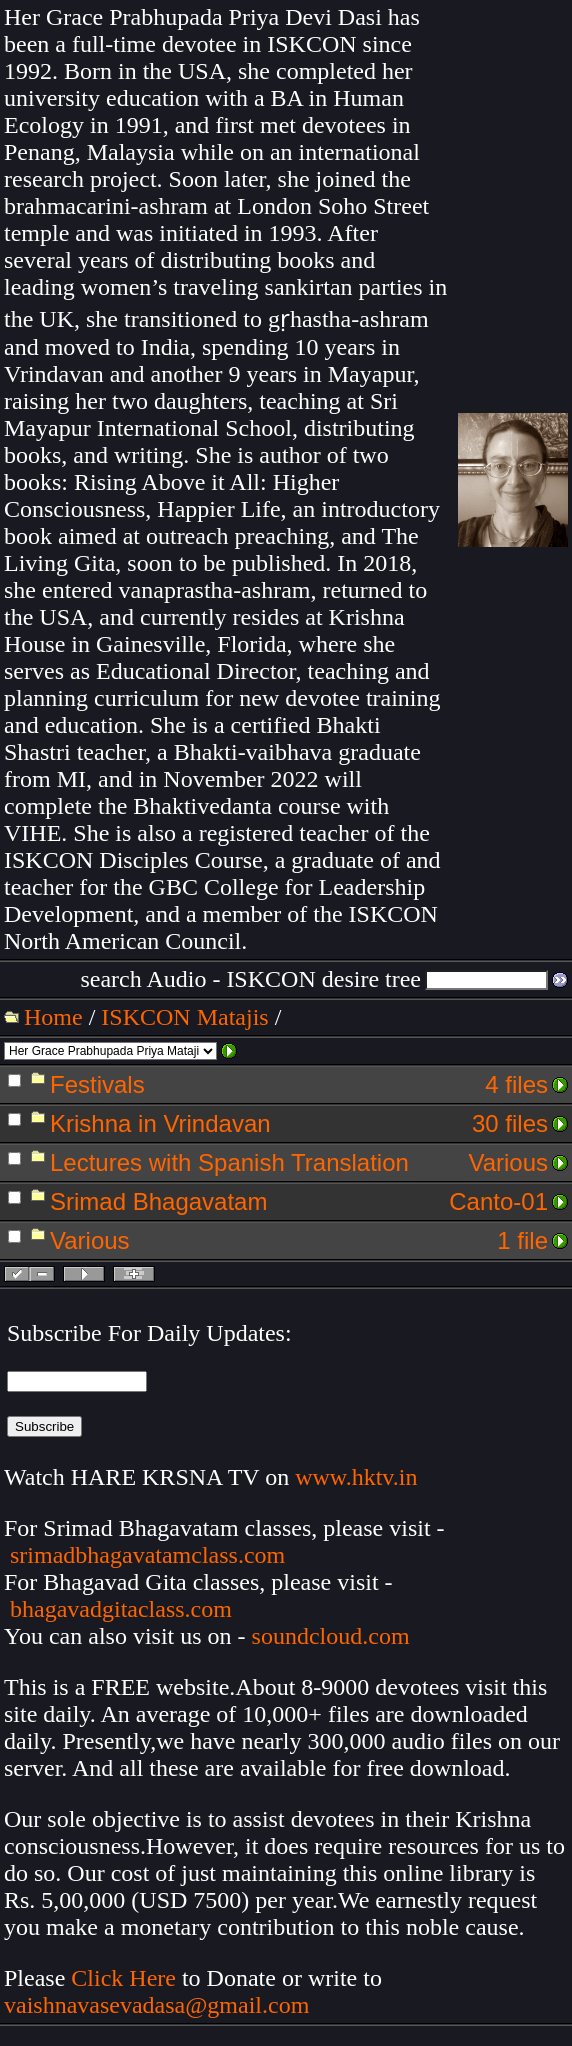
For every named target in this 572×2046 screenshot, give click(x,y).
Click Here (123, 1978)
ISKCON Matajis (184, 1017)
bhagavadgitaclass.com (121, 1609)
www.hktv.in (356, 1477)
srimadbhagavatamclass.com (147, 1555)
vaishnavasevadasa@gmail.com (159, 2005)
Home (53, 1017)
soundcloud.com (331, 1636)
